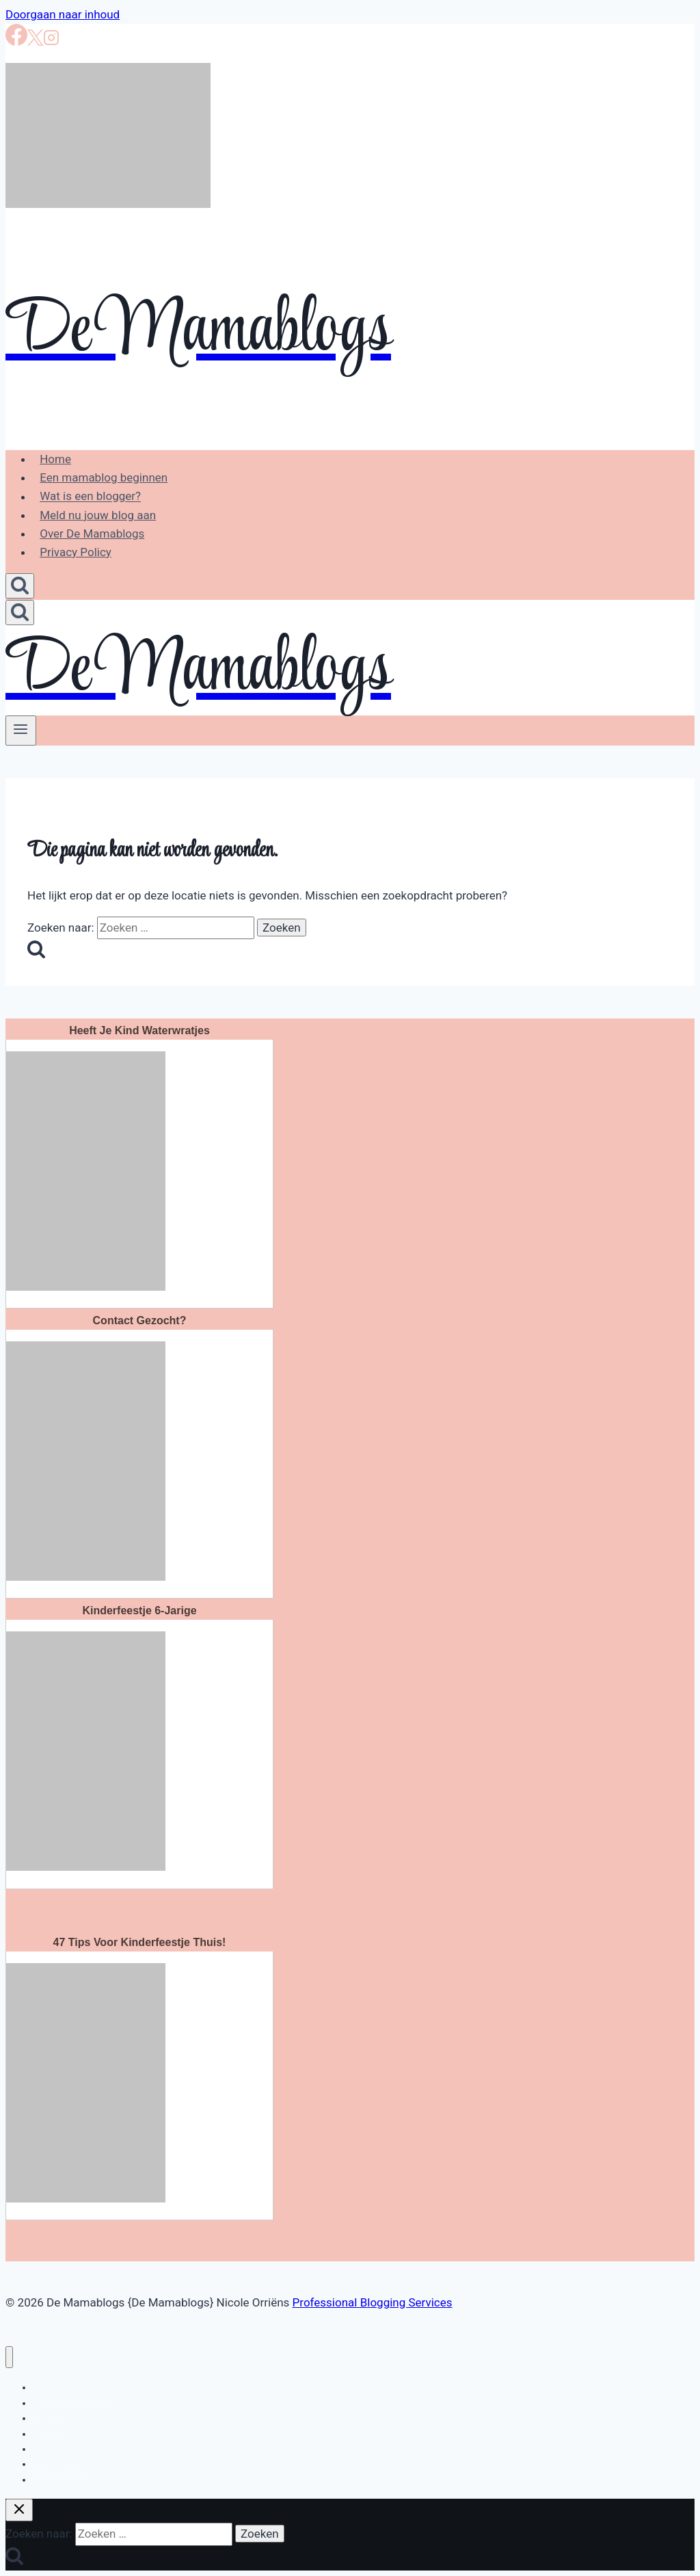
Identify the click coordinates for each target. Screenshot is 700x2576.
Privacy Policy (75, 552)
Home (55, 459)
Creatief (49, 2479)
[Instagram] (51, 42)
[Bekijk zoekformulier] (19, 586)
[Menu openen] (20, 730)
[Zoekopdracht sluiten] (19, 2510)
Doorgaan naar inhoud (62, 14)
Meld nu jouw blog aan (98, 515)
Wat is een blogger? (90, 496)
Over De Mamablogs (92, 533)
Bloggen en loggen (72, 2387)
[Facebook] (16, 42)
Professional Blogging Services (373, 2302)
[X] (35, 42)
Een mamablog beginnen (103, 477)
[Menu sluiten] (9, 2357)
